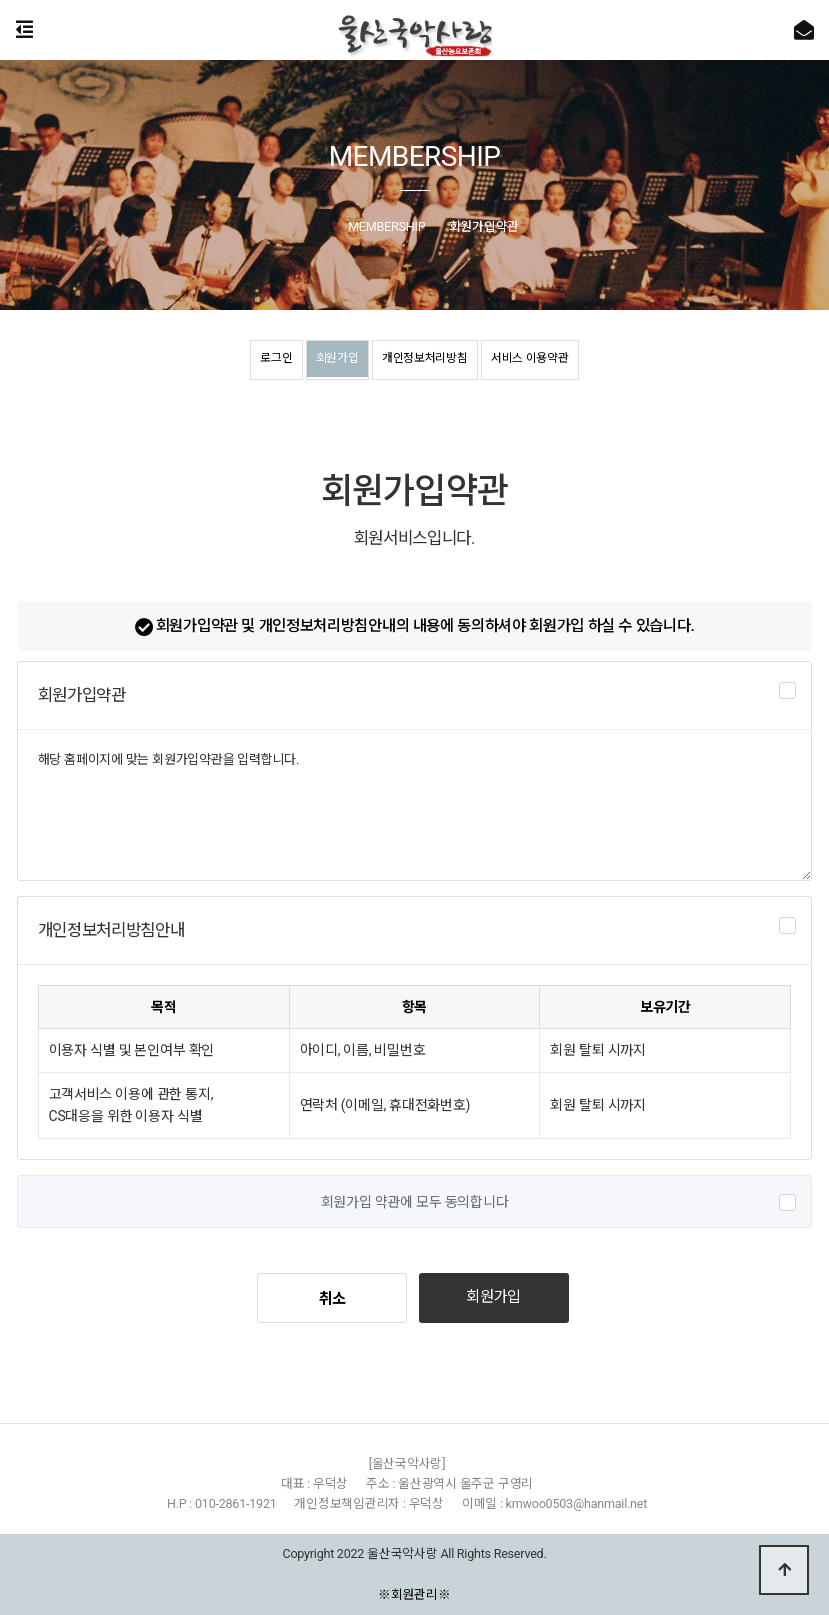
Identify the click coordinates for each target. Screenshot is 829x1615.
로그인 (248, 361)
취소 (332, 1299)
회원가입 (322, 361)
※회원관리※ (414, 1594)
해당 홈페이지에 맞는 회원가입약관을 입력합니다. (415, 805)
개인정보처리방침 (428, 361)
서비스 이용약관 (554, 361)
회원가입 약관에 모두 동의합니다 (415, 1202)
